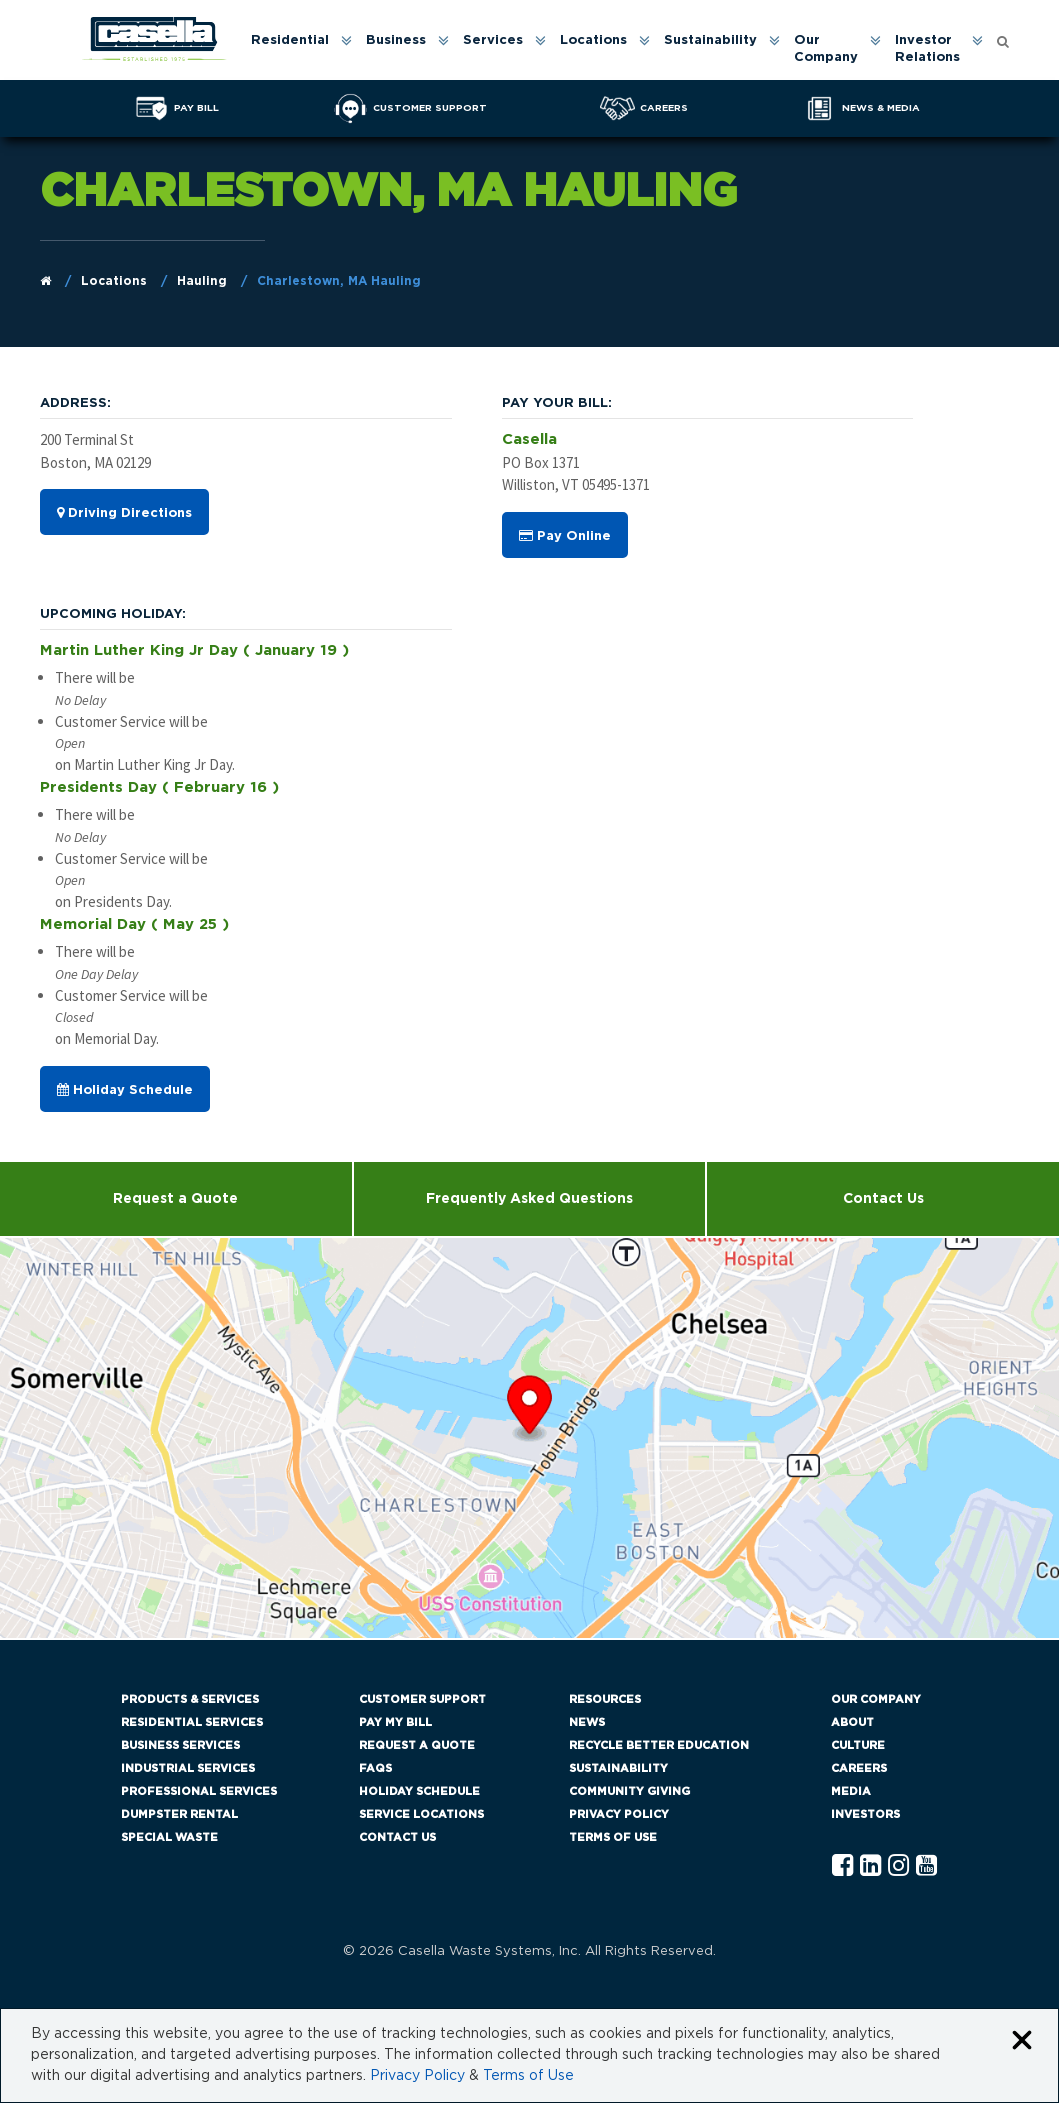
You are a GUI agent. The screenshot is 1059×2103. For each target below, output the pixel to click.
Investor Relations (927, 49)
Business (396, 40)
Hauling (202, 281)
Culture (858, 1745)
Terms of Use (613, 1837)
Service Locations (421, 1814)
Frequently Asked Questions (529, 1199)
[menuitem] (300, 50)
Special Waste (169, 1837)
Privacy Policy (619, 1814)
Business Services (180, 1745)
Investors (865, 1814)
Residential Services (192, 1722)
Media (851, 1791)
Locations (593, 40)
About (852, 1722)
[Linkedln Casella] (870, 1866)
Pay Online (565, 536)
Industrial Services (188, 1768)
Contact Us (397, 1837)
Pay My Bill (395, 1722)
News (587, 1722)
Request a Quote (175, 1199)
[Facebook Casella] (842, 1866)
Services (493, 40)
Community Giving (629, 1791)
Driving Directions (124, 513)
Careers (859, 1768)
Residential (290, 40)
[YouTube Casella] (926, 1866)
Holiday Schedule (125, 1090)
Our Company (826, 49)
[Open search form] (1003, 40)
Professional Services (199, 1791)
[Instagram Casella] (898, 1866)
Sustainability (710, 40)
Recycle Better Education (659, 1745)
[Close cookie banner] (1022, 2041)
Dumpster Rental (179, 1814)
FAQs (375, 1768)
